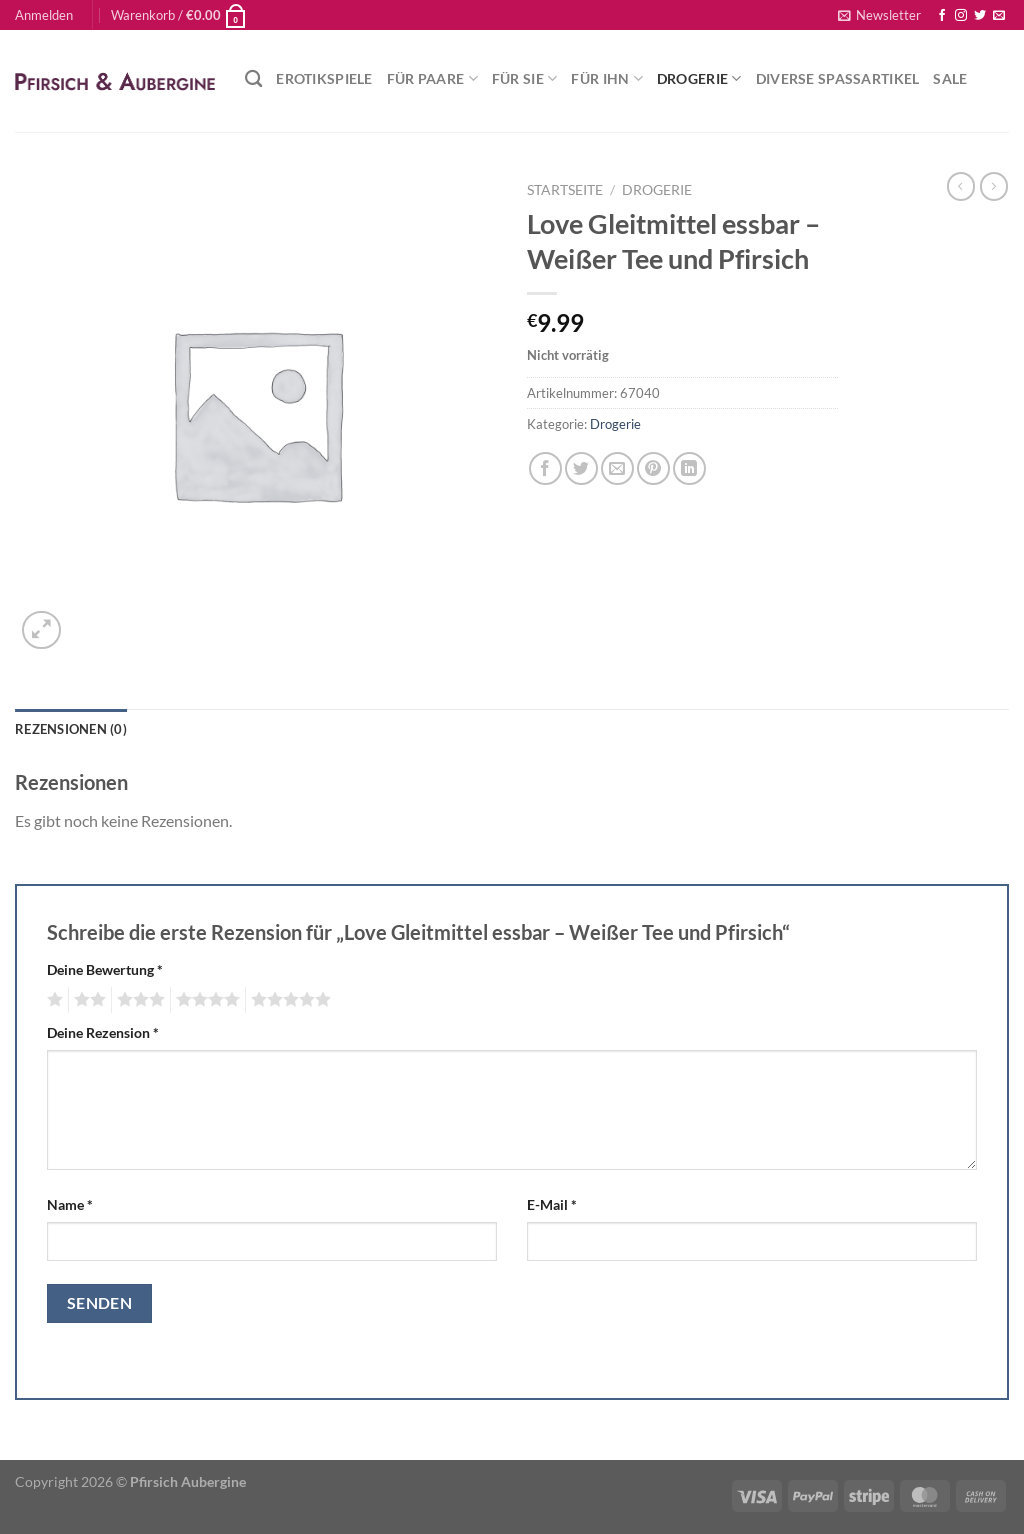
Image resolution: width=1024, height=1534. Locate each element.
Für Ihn (607, 78)
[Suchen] (253, 79)
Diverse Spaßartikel (838, 78)
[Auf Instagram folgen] (961, 16)
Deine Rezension (103, 1032)
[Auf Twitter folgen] (980, 16)
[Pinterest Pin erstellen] (653, 468)
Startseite (565, 190)
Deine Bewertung (105, 969)
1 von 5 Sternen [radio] (52, 1000)
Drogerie (699, 78)
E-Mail (552, 1204)
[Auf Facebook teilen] (545, 468)
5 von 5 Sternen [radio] (288, 1000)
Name (70, 1204)
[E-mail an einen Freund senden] (617, 468)
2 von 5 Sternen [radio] (87, 1000)
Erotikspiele (324, 78)
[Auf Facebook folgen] (942, 16)
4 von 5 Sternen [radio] (205, 1000)
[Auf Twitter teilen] (581, 468)
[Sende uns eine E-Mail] (999, 16)
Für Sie (525, 78)
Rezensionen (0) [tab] (71, 729)
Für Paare (432, 78)
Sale (950, 78)
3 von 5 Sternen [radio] (138, 1000)
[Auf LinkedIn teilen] (689, 468)
